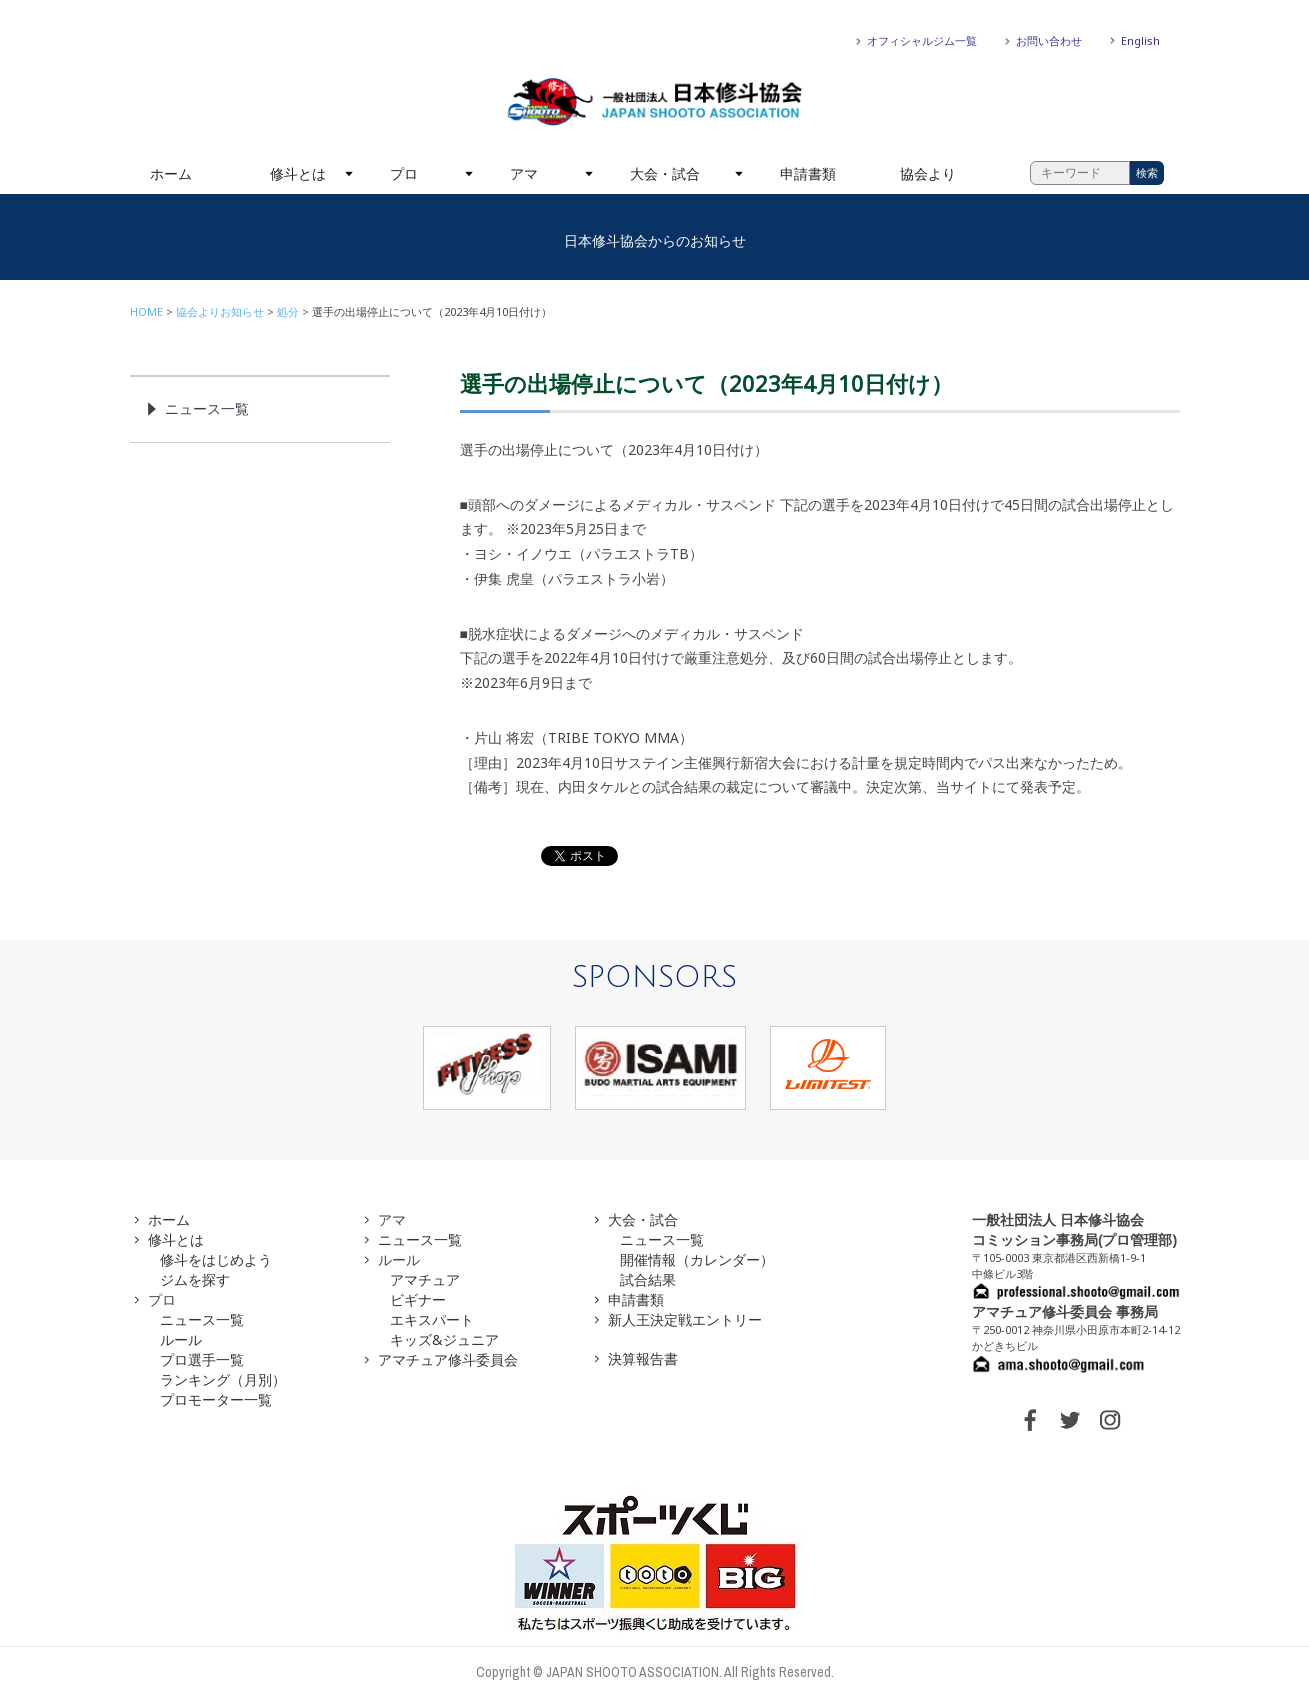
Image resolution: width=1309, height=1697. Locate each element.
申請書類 (808, 173)
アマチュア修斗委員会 (448, 1359)
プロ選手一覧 (202, 1359)
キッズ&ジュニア (444, 1339)
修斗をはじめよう (216, 1259)
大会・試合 (665, 173)
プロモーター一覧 (216, 1399)
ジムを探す (195, 1279)
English (1140, 40)
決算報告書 (643, 1358)
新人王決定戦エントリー (685, 1319)
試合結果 (648, 1279)
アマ (524, 173)
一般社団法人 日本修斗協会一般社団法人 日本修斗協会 (655, 102)
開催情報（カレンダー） (697, 1259)
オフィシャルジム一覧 (922, 40)
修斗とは (298, 173)
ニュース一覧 (207, 408)
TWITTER (1070, 1420)
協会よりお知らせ (220, 311)
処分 (288, 311)
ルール (181, 1339)
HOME (146, 311)
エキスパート (432, 1319)
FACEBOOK (1030, 1420)
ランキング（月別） (223, 1379)
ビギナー (418, 1299)
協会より (928, 173)
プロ (404, 173)
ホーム (171, 173)
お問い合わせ (1049, 40)
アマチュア (425, 1279)
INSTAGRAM (1110, 1420)
